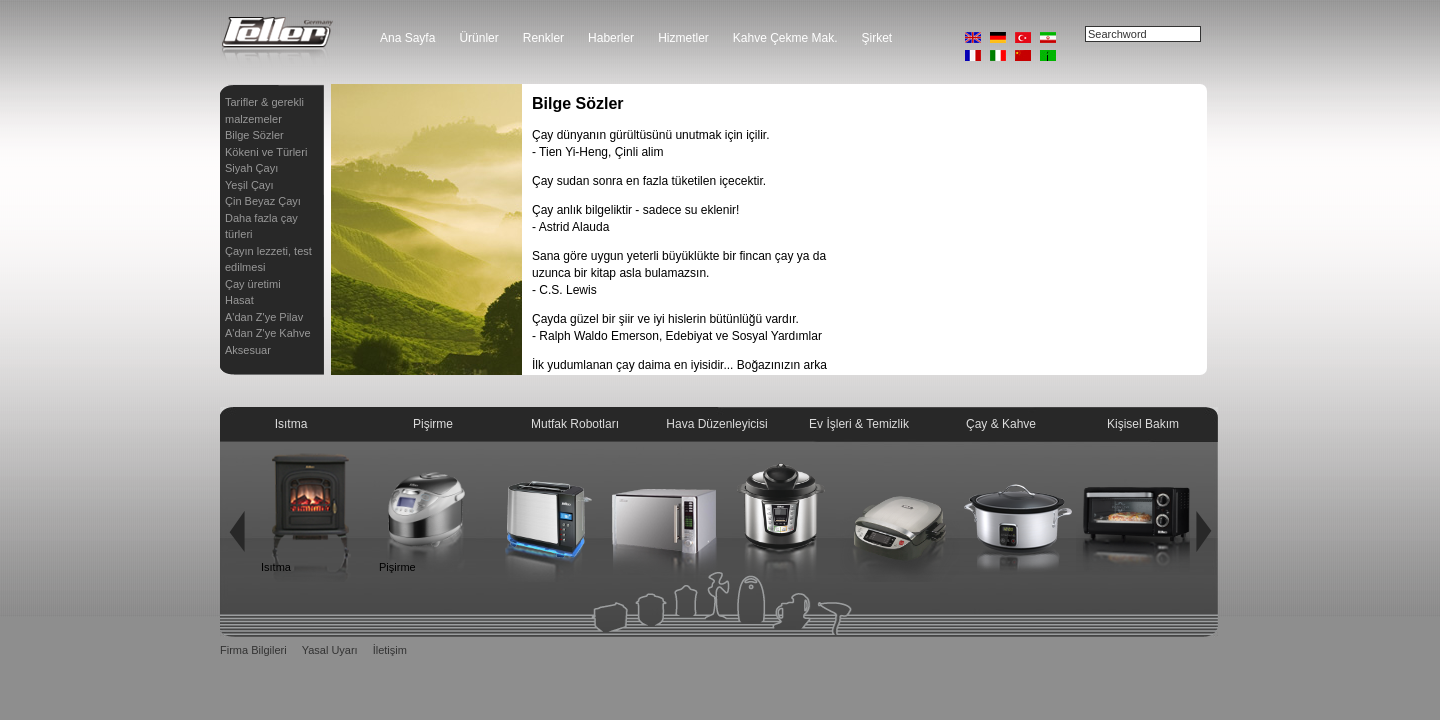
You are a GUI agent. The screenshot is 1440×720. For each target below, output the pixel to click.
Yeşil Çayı (249, 185)
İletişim (390, 650)
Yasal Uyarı (330, 650)
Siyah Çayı (251, 168)
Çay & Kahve (1001, 424)
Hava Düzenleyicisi (716, 424)
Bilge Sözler (254, 135)
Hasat (239, 300)
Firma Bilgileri (253, 650)
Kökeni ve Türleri (266, 152)
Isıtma (291, 424)
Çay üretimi (253, 284)
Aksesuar (248, 350)
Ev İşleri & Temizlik (859, 424)
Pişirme (433, 424)
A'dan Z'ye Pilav (264, 317)
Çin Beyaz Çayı (263, 201)
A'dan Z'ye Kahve (268, 333)
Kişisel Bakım (1143, 424)
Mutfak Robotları (575, 424)
